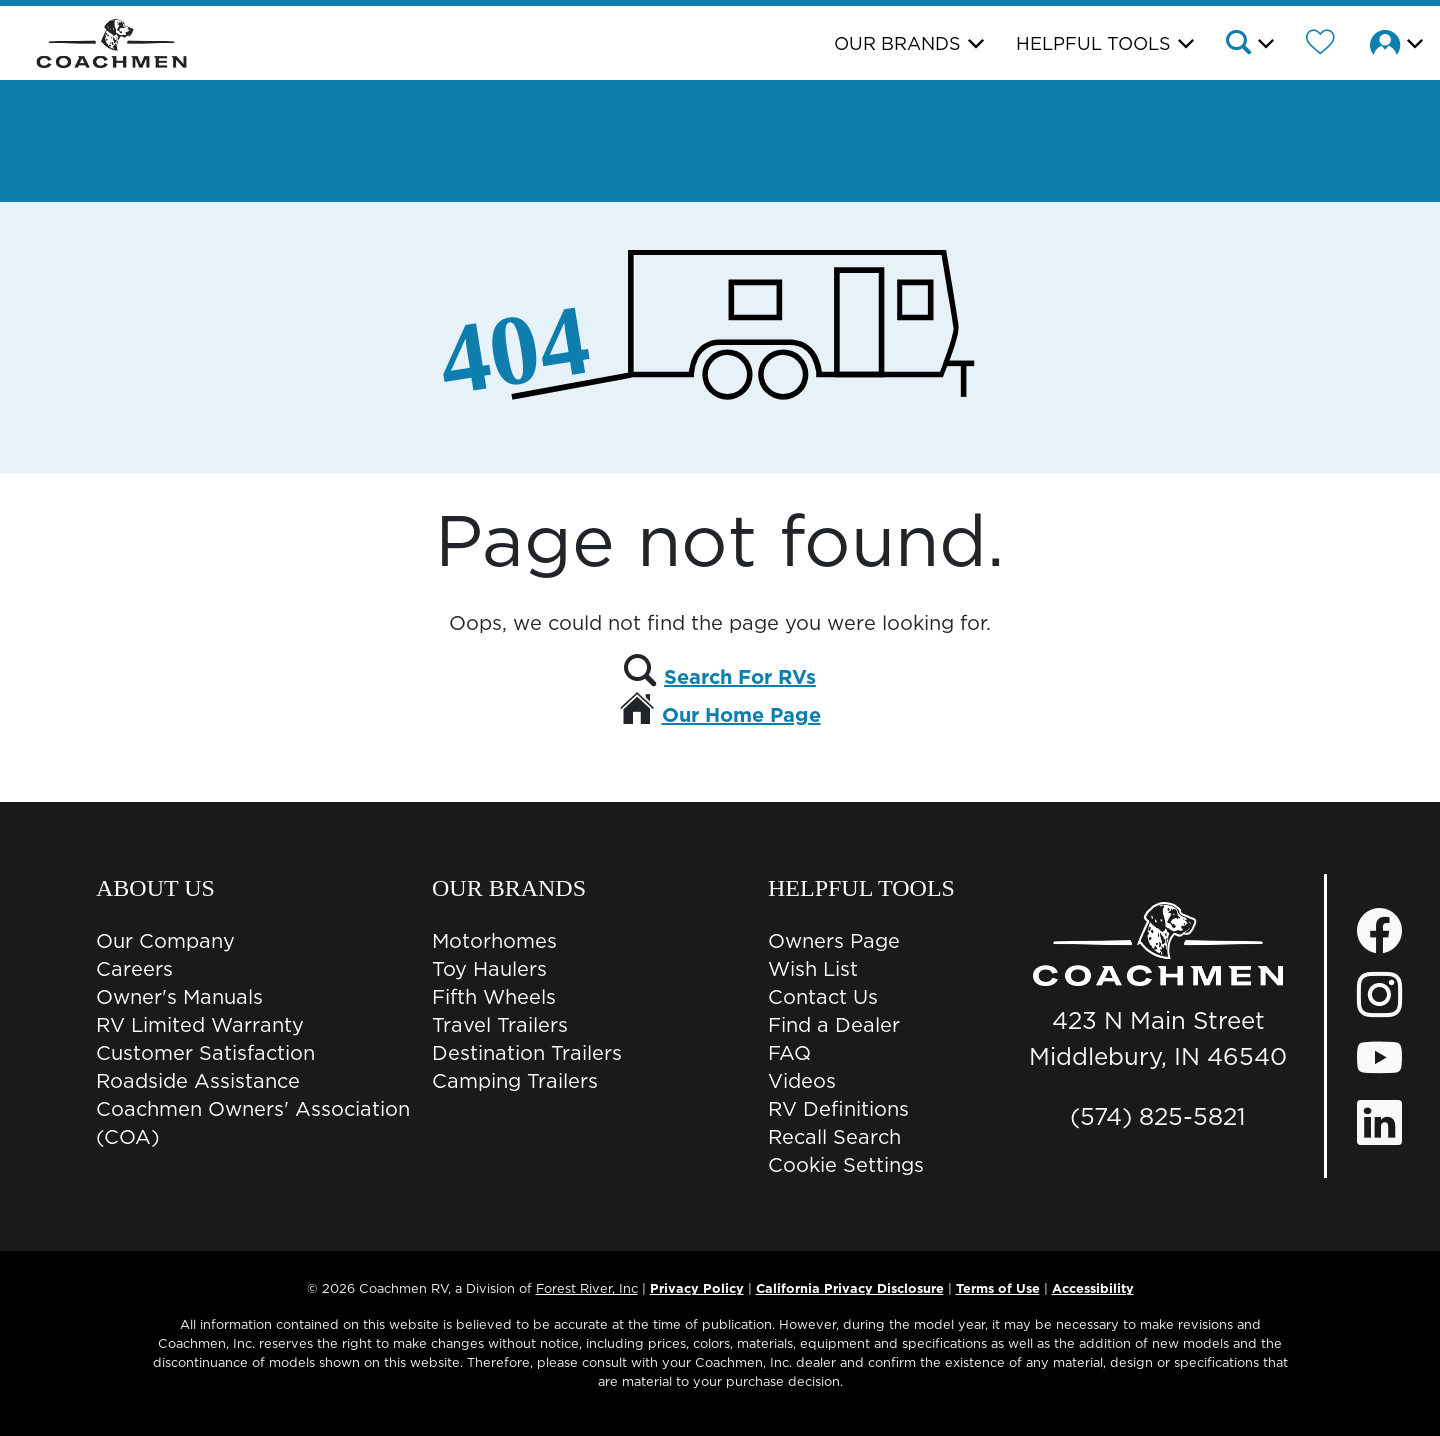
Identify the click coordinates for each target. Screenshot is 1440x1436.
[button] (1248, 45)
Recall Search (834, 1137)
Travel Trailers (500, 1025)
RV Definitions (838, 1109)
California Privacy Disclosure (850, 1288)
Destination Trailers (527, 1053)
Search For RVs (740, 677)
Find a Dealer (834, 1025)
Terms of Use (998, 1288)
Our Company (165, 941)
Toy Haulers (489, 969)
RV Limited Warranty (200, 1025)
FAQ (789, 1053)
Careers (134, 969)
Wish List (813, 969)
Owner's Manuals (179, 997)
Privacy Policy (697, 1288)
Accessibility (1093, 1288)
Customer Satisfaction (205, 1053)
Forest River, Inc (587, 1288)
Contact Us (823, 997)
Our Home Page (741, 715)
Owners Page (834, 941)
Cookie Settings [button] (846, 1165)
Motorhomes (494, 941)
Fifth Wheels (494, 997)
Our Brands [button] (897, 43)
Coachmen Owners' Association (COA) (253, 1123)
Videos (802, 1081)
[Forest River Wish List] (1320, 45)
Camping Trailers (515, 1081)
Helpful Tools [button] (1093, 43)
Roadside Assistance (198, 1081)
